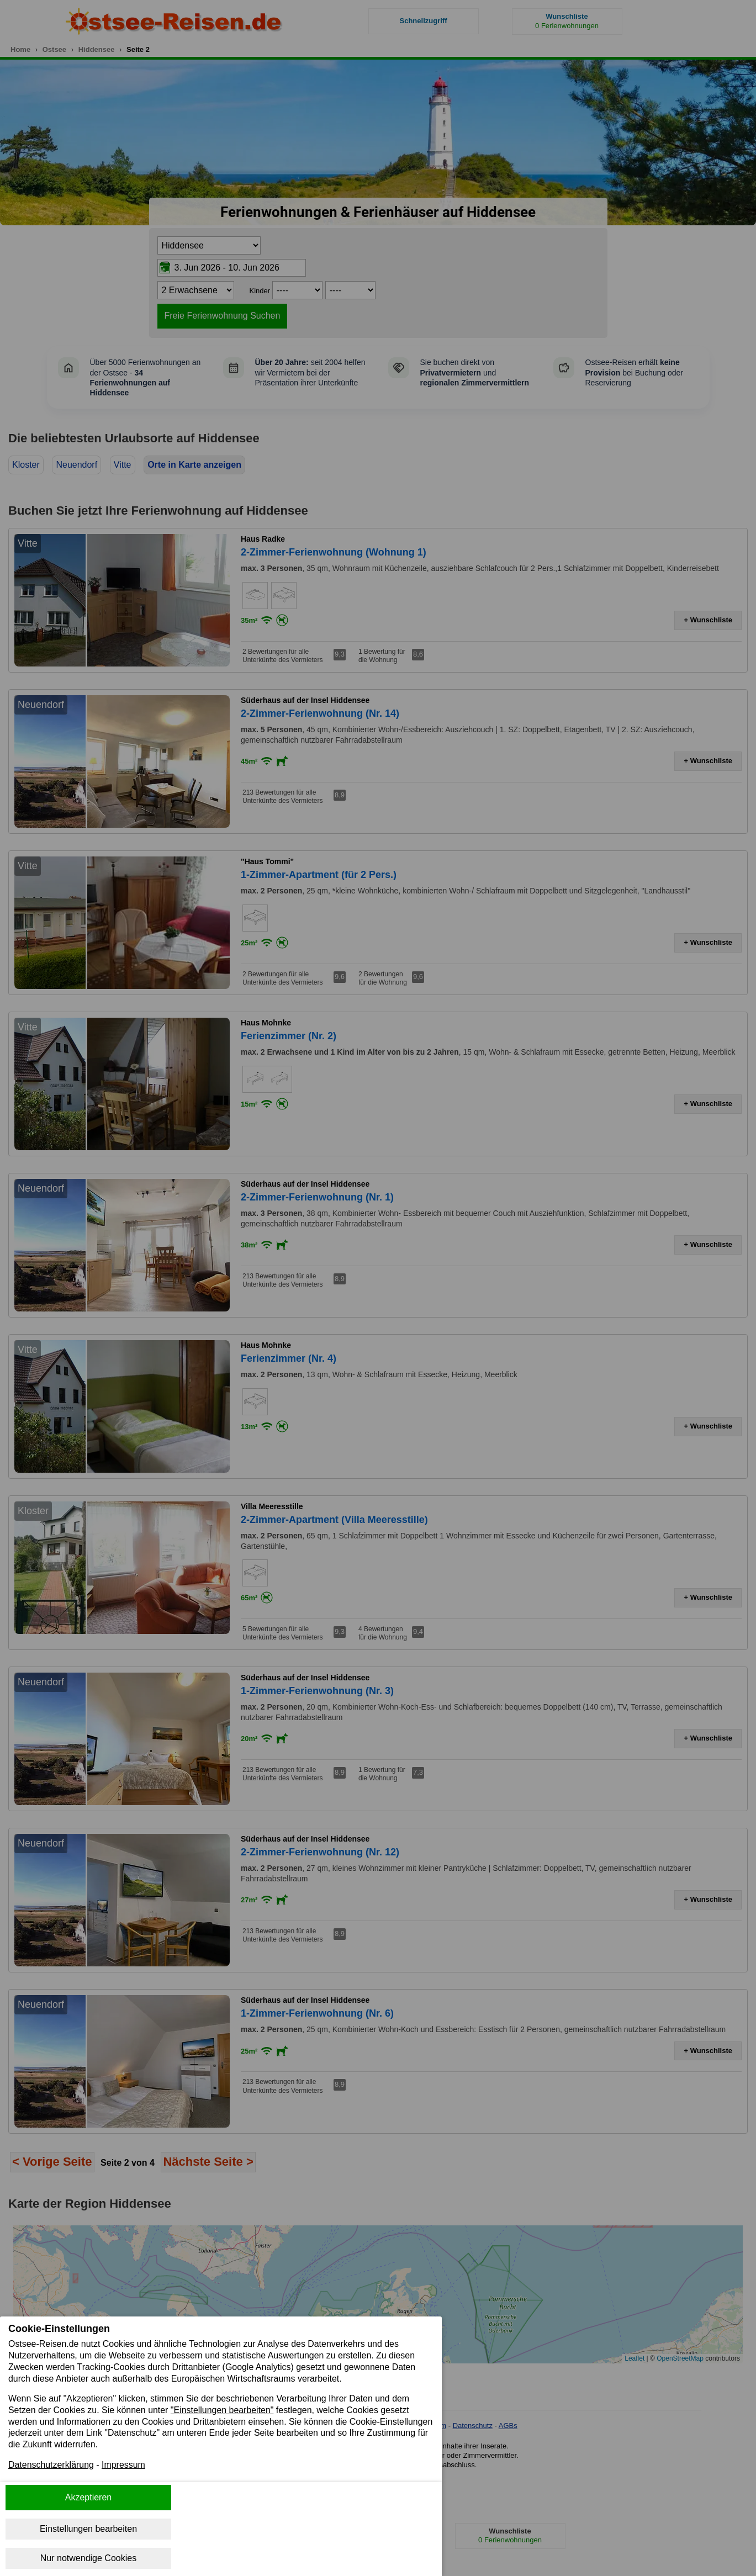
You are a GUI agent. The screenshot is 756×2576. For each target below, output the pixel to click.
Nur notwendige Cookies (88, 2558)
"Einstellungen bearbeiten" (223, 2410)
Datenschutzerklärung (51, 2465)
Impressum (124, 2465)
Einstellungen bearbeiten (88, 2528)
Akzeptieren (88, 2497)
